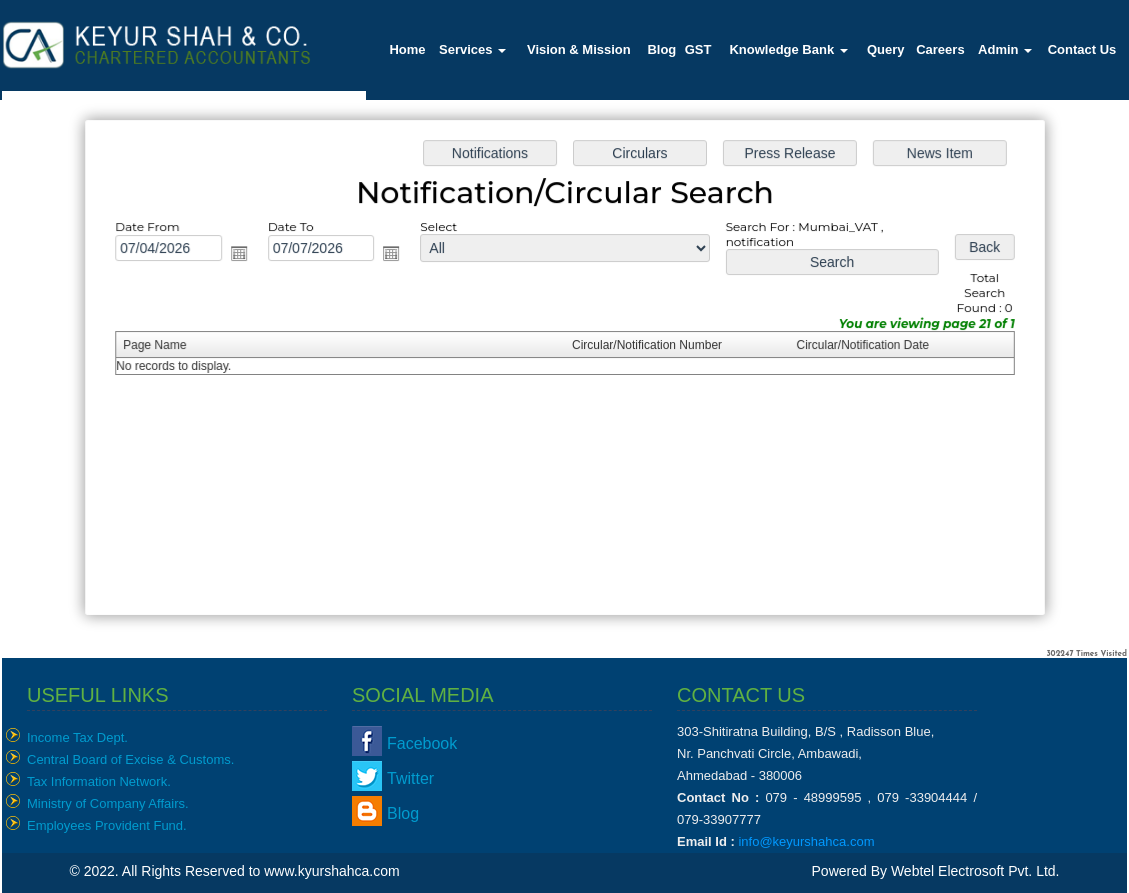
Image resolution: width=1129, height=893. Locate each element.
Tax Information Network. (99, 781)
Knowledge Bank (788, 49)
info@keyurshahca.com (806, 841)
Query (886, 49)
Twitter (410, 778)
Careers (940, 49)
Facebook (422, 743)
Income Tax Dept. (77, 737)
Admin (1005, 49)
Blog (661, 49)
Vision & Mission (579, 49)
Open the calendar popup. (246, 256)
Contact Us (1082, 49)
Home (407, 49)
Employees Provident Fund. (107, 825)
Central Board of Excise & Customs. (130, 759)
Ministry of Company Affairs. (108, 803)
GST (698, 49)
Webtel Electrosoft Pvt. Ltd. (975, 871)
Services (472, 49)
